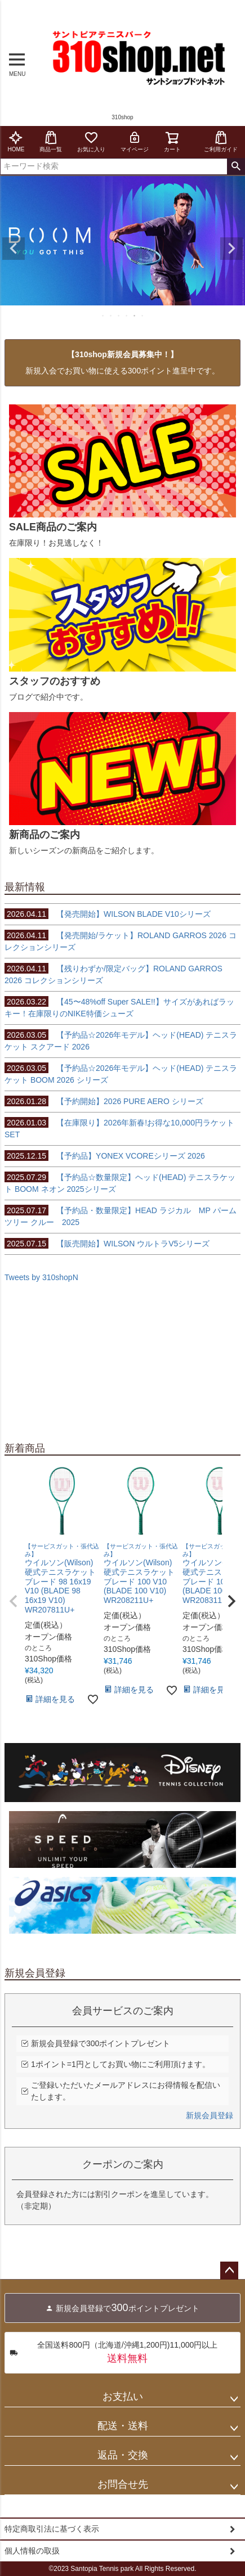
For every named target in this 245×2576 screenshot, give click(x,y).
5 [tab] (135, 315)
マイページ (135, 141)
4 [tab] (127, 315)
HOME (15, 141)
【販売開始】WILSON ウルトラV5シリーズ (107, 1243)
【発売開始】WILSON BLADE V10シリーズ (108, 914)
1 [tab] (103, 315)
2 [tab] (111, 315)
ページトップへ (229, 2271)
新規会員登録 (209, 2115)
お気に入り (91, 141)
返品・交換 (122, 2455)
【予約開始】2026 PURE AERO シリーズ (104, 1101)
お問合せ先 (122, 2484)
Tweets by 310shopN (41, 1277)
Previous (13, 248)
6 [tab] (143, 315)
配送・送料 (122, 2425)
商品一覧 (50, 141)
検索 (235, 166)
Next (231, 248)
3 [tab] (119, 315)
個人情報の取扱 (32, 2550)
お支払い (123, 2396)
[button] (14, 1601)
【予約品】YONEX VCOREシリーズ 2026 (105, 1155)
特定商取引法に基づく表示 (52, 2528)
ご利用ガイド (221, 141)
